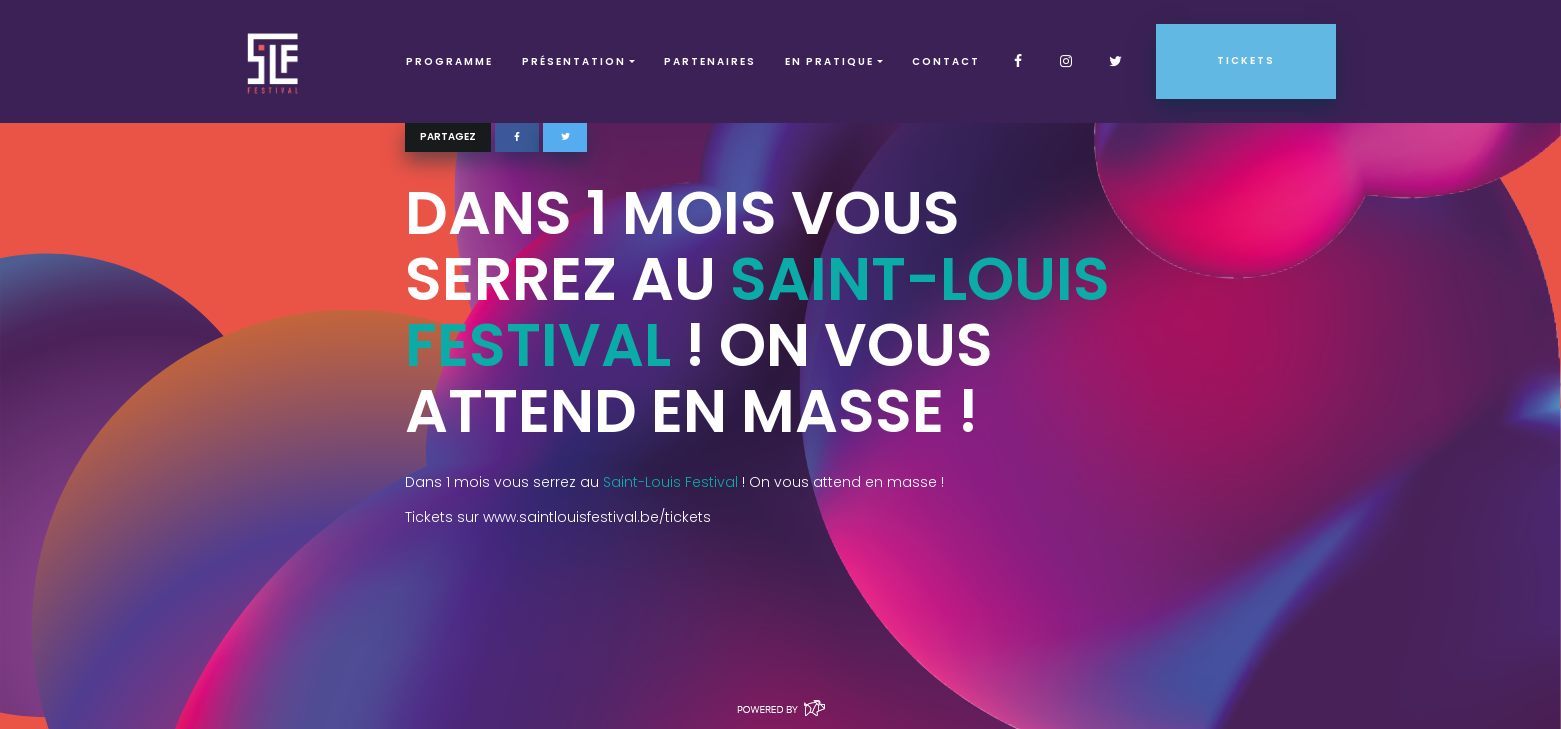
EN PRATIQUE (829, 61)
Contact (946, 61)
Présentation (574, 61)
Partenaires (710, 61)
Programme (449, 61)
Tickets (1246, 60)
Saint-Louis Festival (757, 312)
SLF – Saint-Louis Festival (273, 61)
